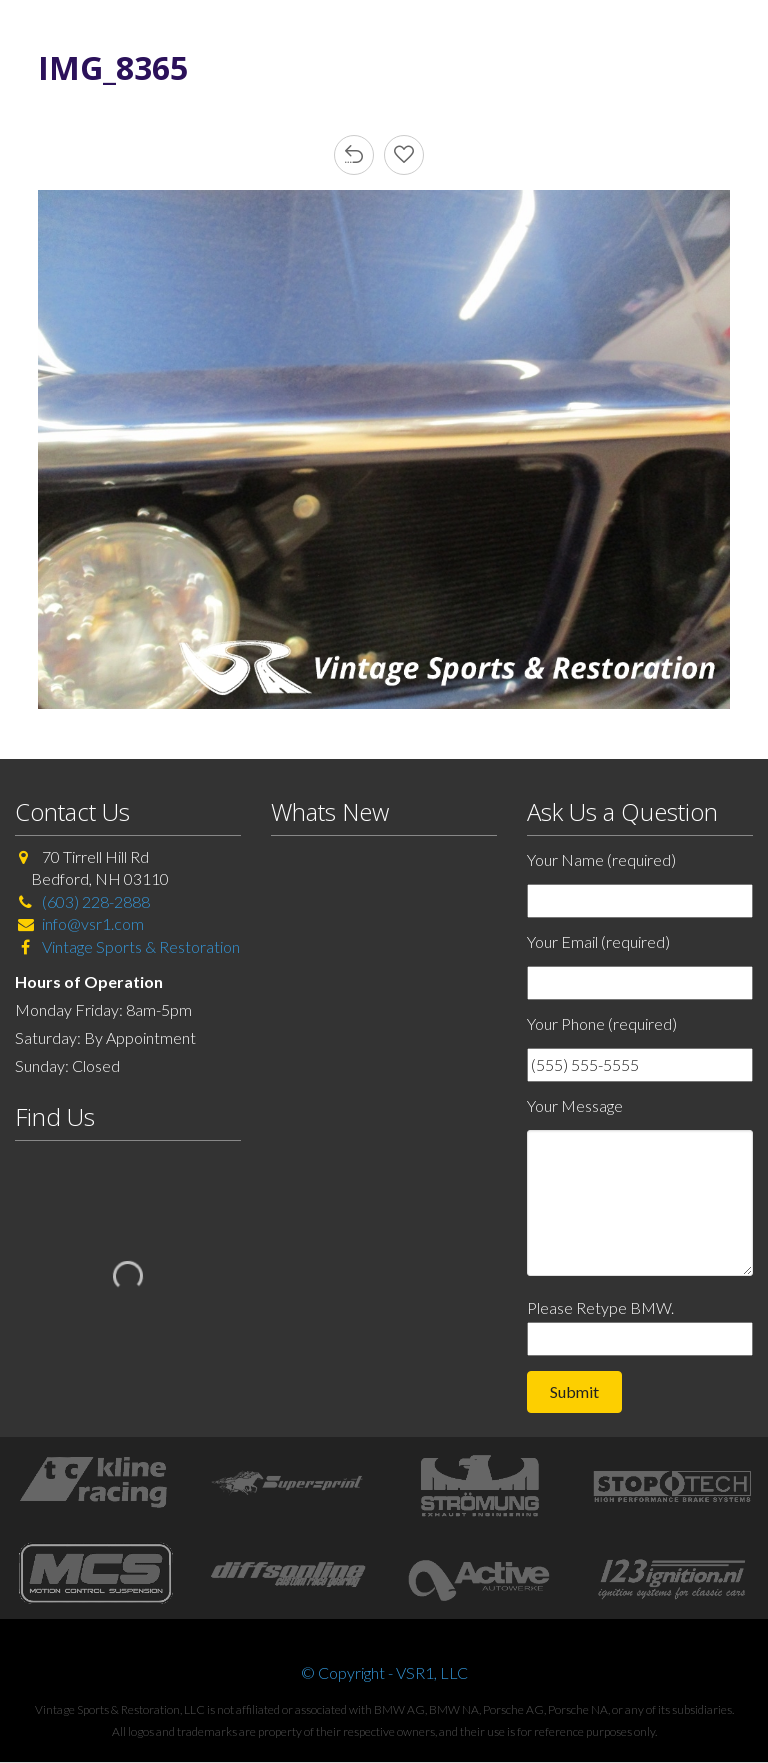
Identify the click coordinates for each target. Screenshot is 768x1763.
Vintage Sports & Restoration (139, 946)
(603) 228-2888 (96, 901)
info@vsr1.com (93, 923)
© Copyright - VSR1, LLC (384, 1672)
